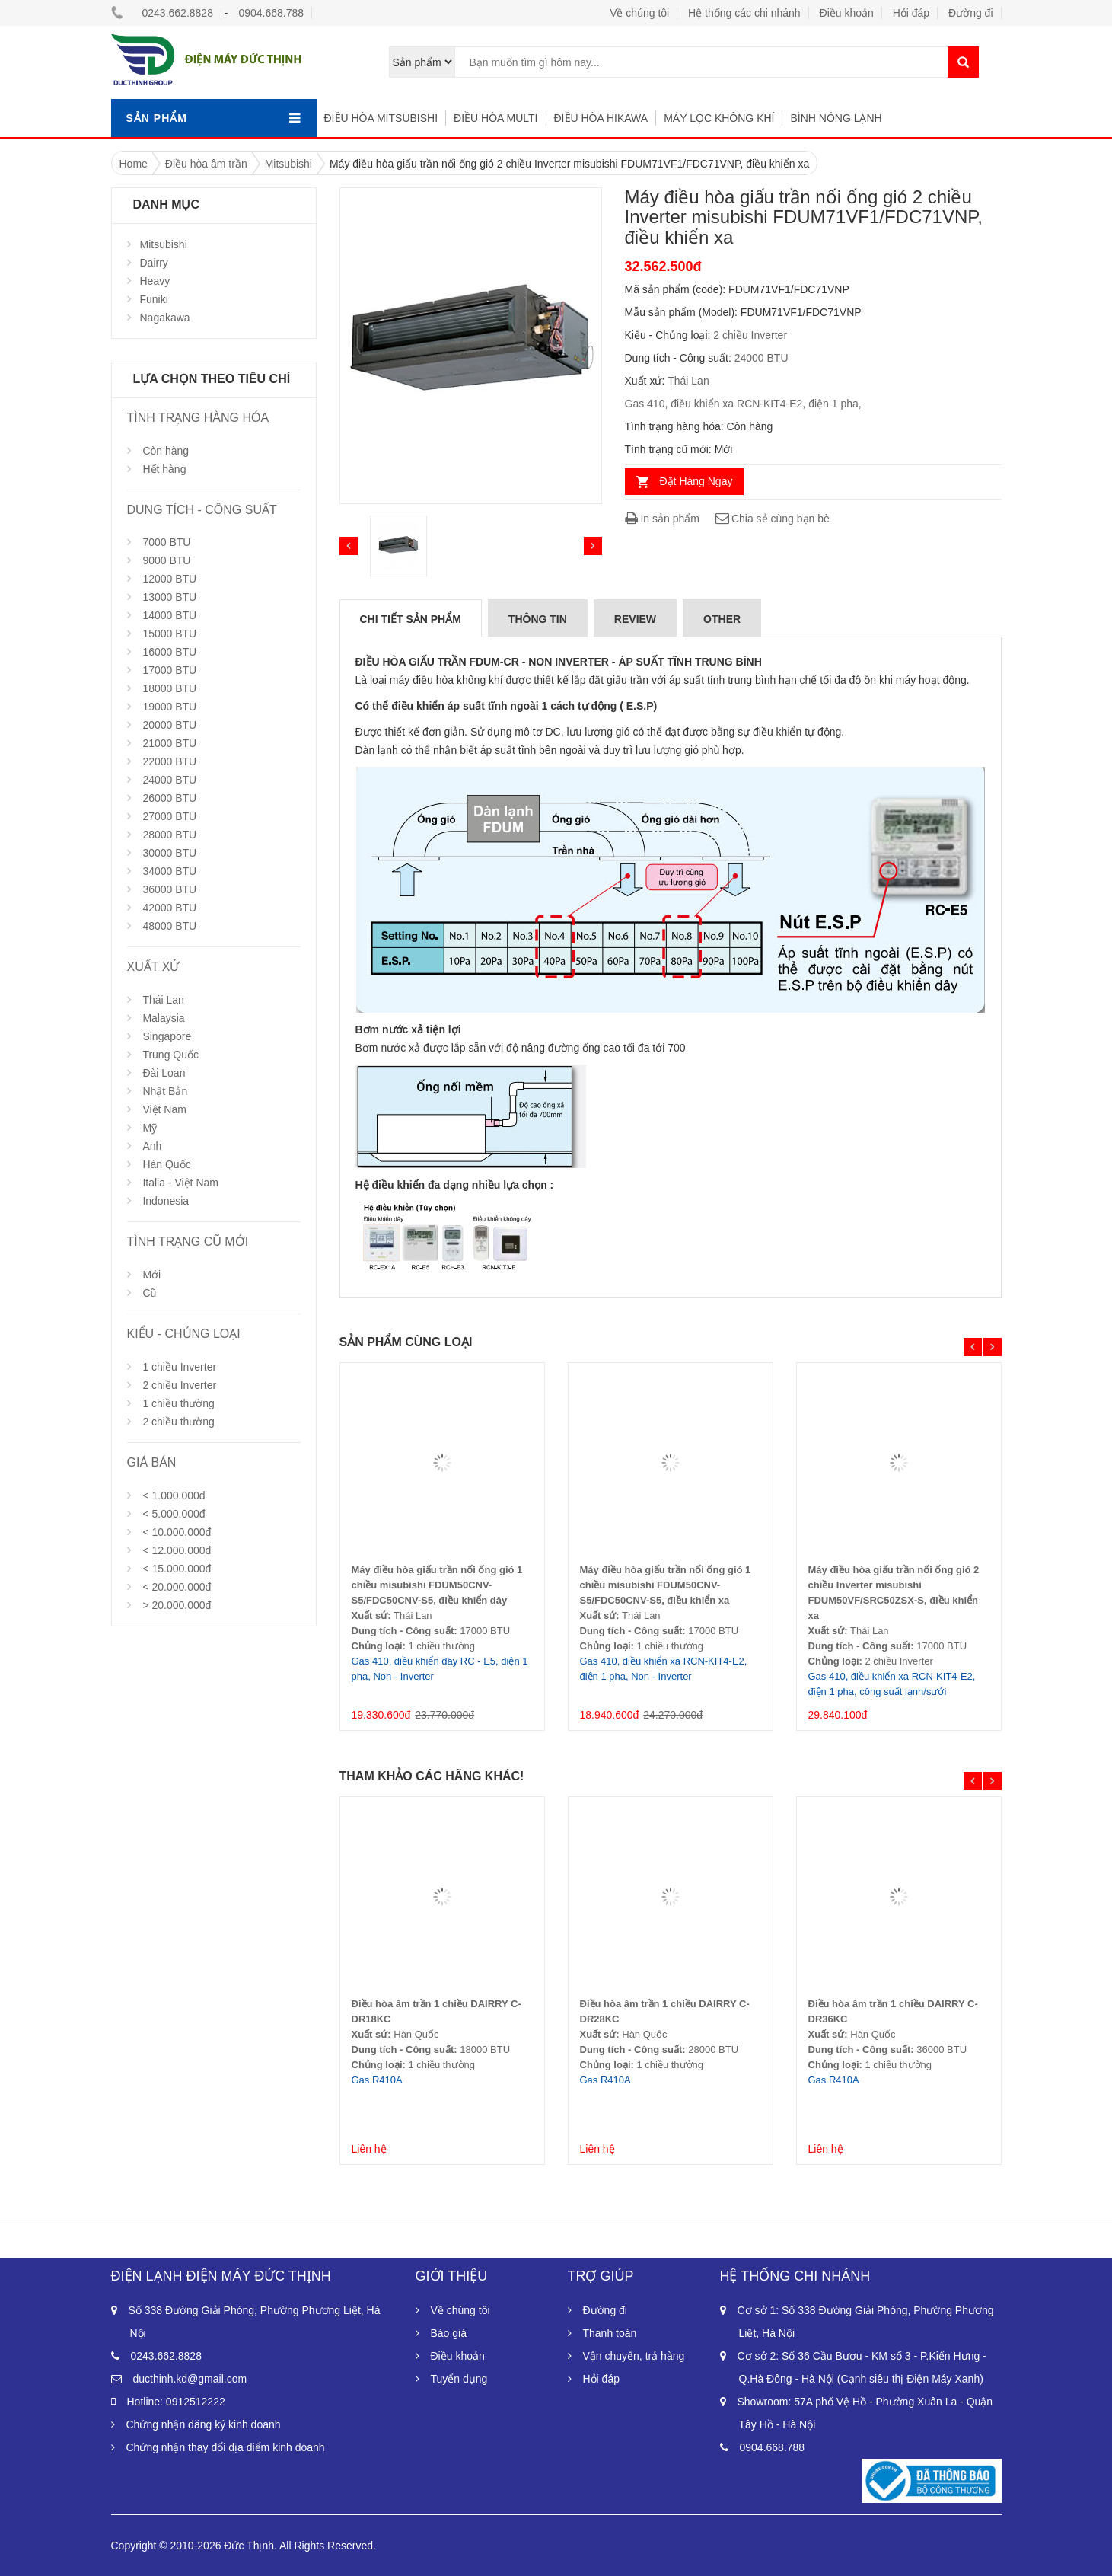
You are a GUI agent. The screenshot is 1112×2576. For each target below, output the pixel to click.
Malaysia (163, 1018)
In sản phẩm (662, 518)
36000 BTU (169, 889)
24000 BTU (169, 780)
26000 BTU (169, 798)
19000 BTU (169, 707)
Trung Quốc (170, 1055)
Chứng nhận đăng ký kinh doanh (203, 2424)
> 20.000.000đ (176, 1605)
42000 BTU (169, 908)
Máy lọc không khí (719, 118)
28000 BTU (169, 834)
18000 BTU (169, 688)
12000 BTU (169, 579)
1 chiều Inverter (179, 1367)
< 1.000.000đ (173, 1495)
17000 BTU (169, 670)
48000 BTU (169, 926)
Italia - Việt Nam (180, 1182)
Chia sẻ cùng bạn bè (772, 518)
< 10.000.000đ (176, 1532)
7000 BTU (166, 542)
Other (722, 619)
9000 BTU (166, 560)
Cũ (149, 1293)
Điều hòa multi (495, 118)
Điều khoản (847, 13)
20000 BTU (169, 725)
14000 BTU (169, 615)
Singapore (166, 1036)
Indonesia (165, 1201)
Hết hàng (164, 469)
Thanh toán (610, 2333)
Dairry (154, 263)
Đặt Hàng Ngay (696, 481)
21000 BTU (169, 743)
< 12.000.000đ (176, 1550)
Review (635, 619)
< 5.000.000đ (173, 1514)
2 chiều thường (178, 1422)
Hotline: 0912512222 (176, 2402)
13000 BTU (169, 597)
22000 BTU (169, 761)
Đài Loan (163, 1073)
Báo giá (449, 2333)
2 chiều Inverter (179, 1385)
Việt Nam (164, 1109)
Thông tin (537, 619)
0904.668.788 (271, 13)
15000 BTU (169, 633)
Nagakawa (165, 317)
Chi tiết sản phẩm (410, 619)
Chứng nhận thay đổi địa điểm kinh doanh (225, 2447)
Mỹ (149, 1128)
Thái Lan (162, 1000)
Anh (151, 1146)
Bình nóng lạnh (835, 118)
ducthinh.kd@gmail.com (190, 2379)
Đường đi (970, 13)
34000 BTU (169, 871)
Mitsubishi (163, 244)
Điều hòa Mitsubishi (381, 118)
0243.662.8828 (177, 13)
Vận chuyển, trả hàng (634, 2356)
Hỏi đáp (911, 13)
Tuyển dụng (459, 2379)
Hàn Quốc (166, 1164)
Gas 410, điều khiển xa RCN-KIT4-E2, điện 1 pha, (743, 403)
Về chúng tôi (639, 13)
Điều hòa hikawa (601, 118)
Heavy (155, 281)
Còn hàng (165, 451)
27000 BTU (169, 816)
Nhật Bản (164, 1091)
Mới (151, 1275)
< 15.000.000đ (176, 1569)
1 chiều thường (178, 1403)
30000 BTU (169, 853)
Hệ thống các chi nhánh (744, 13)
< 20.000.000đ (176, 1587)
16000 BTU (169, 652)
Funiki (154, 299)
